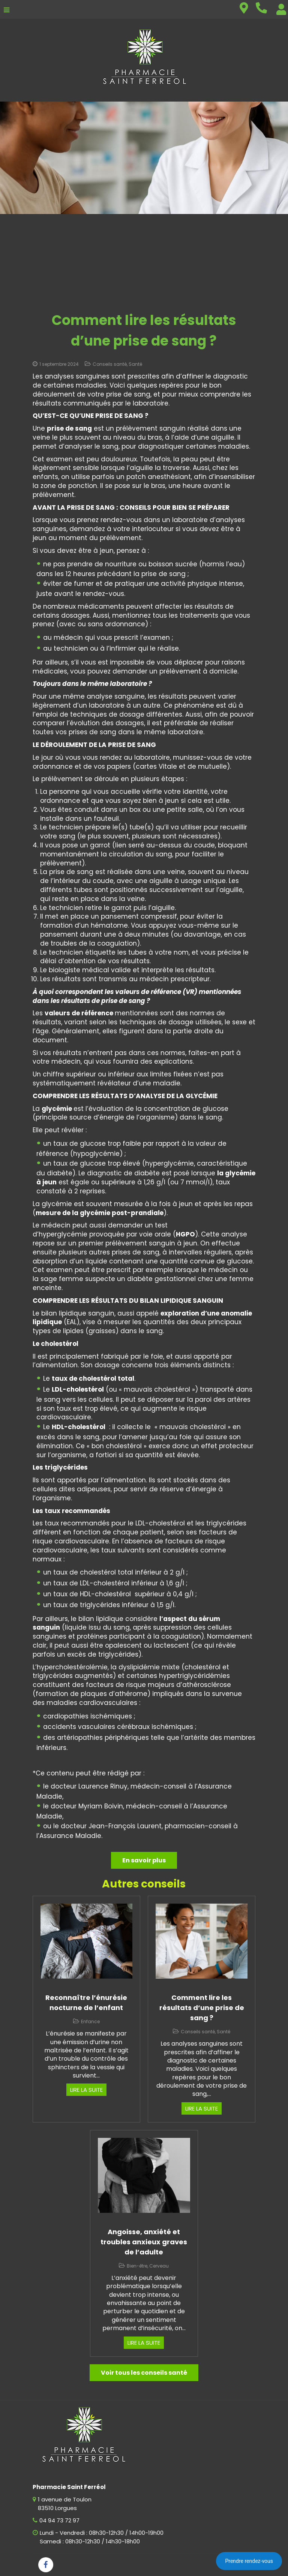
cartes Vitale (156, 766)
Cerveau (159, 2266)
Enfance (90, 2021)
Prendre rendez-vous (249, 2561)
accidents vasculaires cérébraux (96, 1726)
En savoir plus (144, 1860)
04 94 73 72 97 (59, 2520)
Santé (135, 364)
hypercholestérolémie (72, 1667)
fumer (84, 583)
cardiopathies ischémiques (88, 1716)
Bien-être (137, 2266)
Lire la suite (86, 2090)
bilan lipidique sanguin (77, 1313)
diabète (59, 1173)
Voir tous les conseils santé (144, 2372)
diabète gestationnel (161, 1278)
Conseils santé (110, 364)
